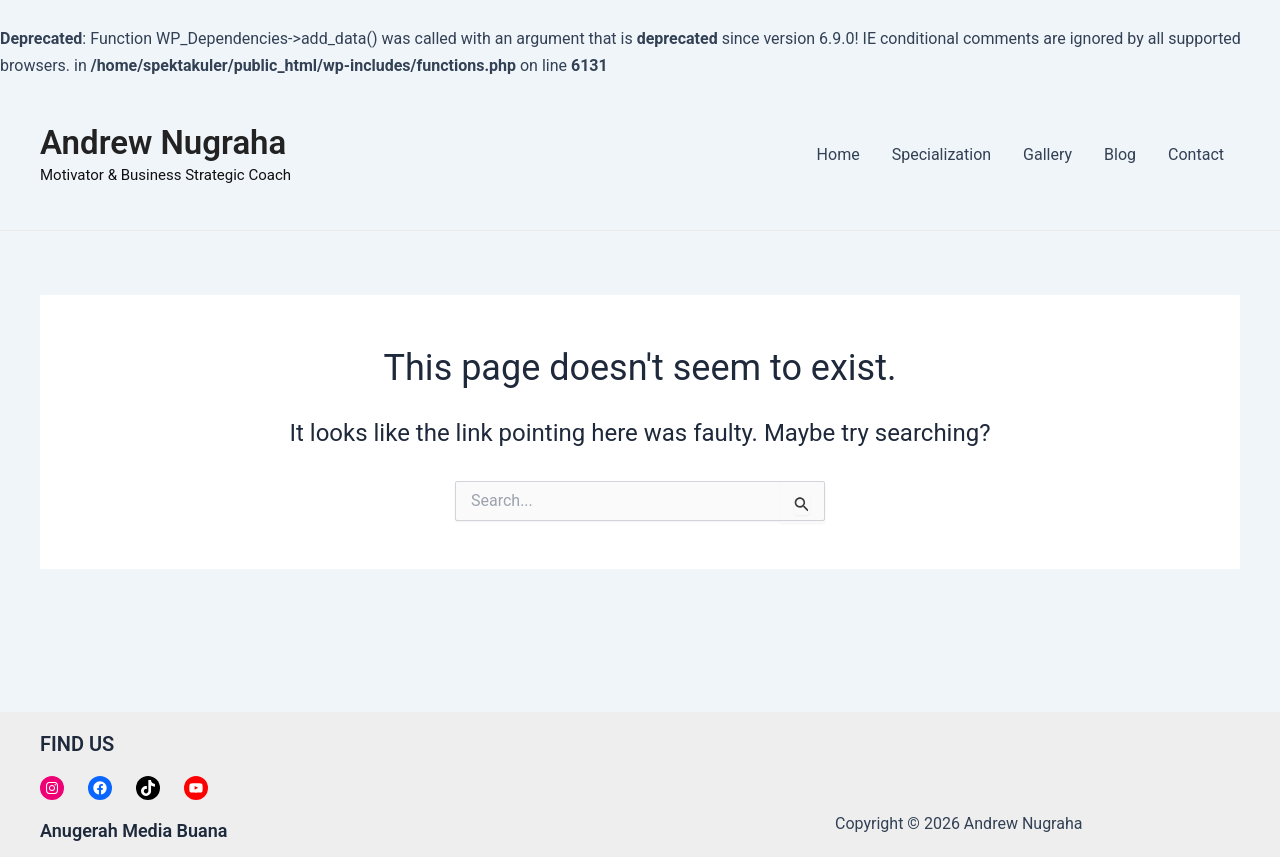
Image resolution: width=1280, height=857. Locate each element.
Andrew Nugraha (163, 142)
